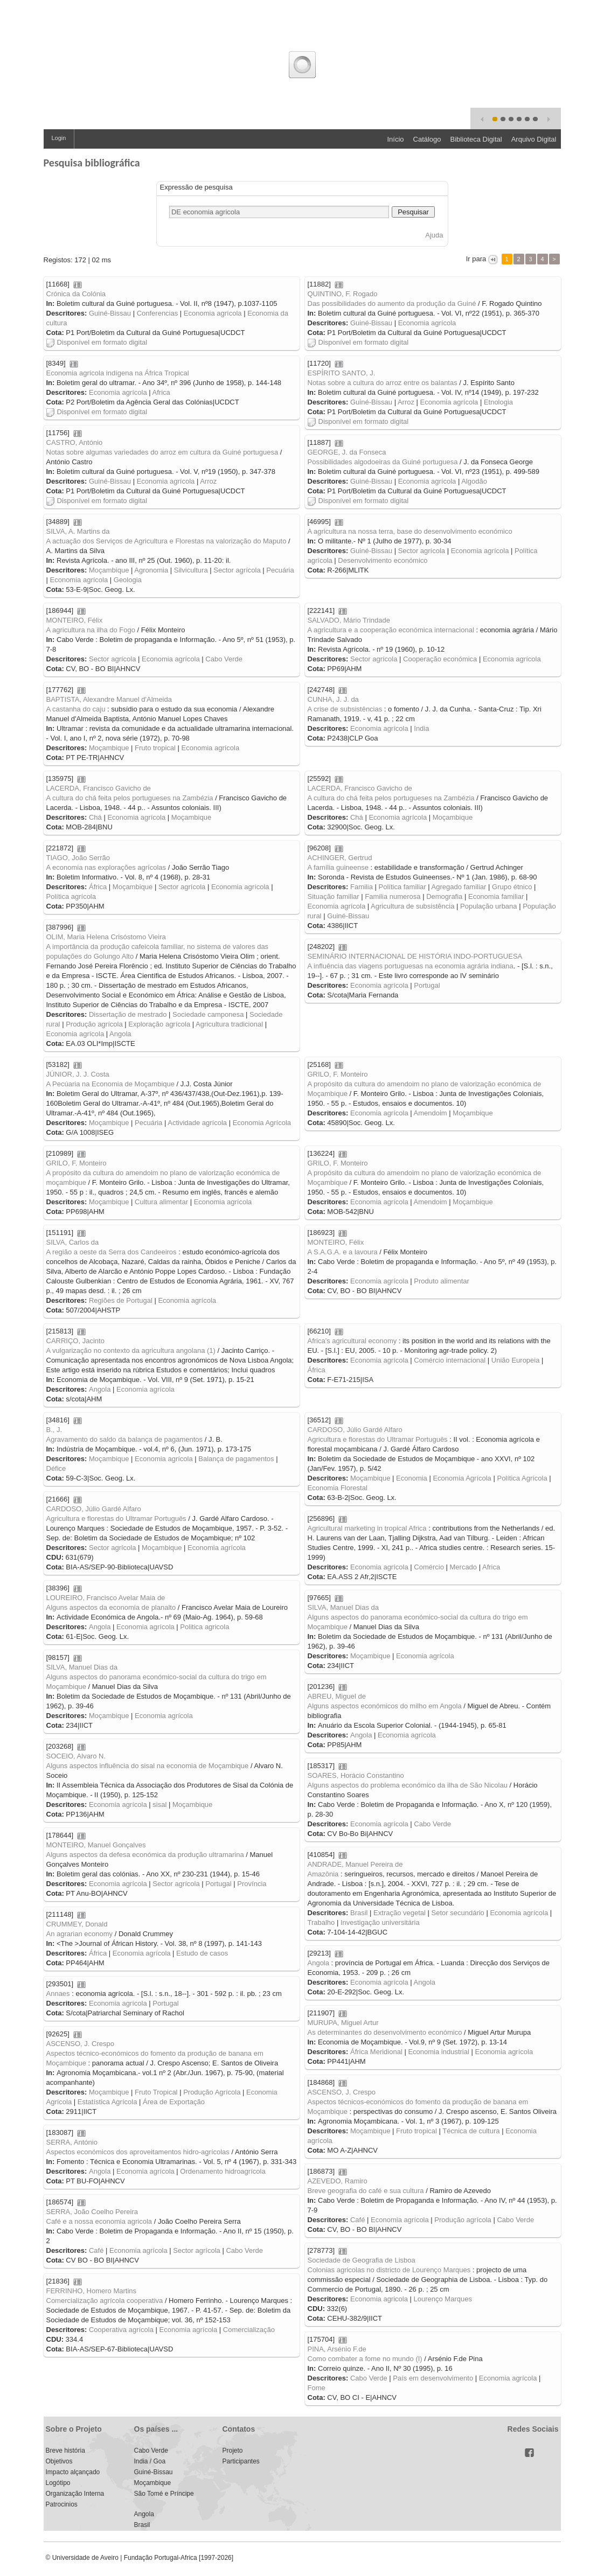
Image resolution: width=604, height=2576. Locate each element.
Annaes (58, 1993)
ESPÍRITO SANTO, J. (342, 373)
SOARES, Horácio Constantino (356, 1775)
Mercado (463, 1567)
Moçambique (109, 570)
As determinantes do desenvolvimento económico (385, 2032)
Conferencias (157, 313)
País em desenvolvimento (433, 2378)
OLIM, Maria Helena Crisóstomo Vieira (106, 937)
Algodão (474, 481)
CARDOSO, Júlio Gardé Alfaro (355, 1430)
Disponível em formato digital (97, 342)
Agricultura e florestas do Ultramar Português (378, 1439)
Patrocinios (62, 2504)
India (421, 728)
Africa (161, 392)
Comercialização (249, 2330)
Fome (316, 2388)
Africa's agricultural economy (352, 1341)
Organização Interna (75, 2493)
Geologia (128, 580)
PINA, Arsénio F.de (337, 2349)
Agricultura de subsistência (412, 906)
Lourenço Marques (443, 2299)
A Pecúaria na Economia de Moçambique (110, 1084)
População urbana (488, 906)
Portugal (427, 985)
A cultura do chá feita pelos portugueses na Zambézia (129, 798)
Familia (361, 887)
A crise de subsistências (345, 709)
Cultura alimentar (161, 1202)
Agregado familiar (459, 887)
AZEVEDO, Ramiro (337, 2181)
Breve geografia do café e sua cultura (366, 2191)
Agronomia (151, 570)
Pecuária (280, 570)
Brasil (359, 1913)
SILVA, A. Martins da (78, 531)
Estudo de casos (202, 1953)
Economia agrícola (213, 313)
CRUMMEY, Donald (77, 1924)
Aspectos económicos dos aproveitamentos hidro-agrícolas (138, 2152)
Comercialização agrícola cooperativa (104, 2300)
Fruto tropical (155, 748)
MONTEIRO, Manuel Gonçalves (96, 1845)
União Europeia (515, 1360)
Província (251, 1884)
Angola (120, 1034)
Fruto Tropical (156, 2092)
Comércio (429, 1567)
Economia (411, 1478)
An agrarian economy (79, 1934)
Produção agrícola (94, 1024)
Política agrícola (71, 896)
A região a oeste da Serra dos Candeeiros (111, 1252)
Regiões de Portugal (120, 1300)
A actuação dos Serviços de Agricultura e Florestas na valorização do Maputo (166, 541)
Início (395, 139)
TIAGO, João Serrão (78, 858)
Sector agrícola (236, 570)
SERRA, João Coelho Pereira (92, 2212)
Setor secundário (458, 1913)
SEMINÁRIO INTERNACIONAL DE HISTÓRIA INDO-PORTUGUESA (415, 956)
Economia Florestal (337, 1488)
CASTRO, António (74, 442)
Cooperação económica (440, 659)
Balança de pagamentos (236, 1459)
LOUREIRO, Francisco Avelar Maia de (105, 1598)
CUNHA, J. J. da (333, 699)
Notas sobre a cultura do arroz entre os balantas (382, 383)
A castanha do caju (76, 709)
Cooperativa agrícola (121, 2330)
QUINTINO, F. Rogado (343, 294)
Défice (56, 1468)
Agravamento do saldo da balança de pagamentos (124, 1439)
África (98, 887)
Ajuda (434, 235)
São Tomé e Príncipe (164, 2493)
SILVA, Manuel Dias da (343, 1607)
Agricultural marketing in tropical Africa (367, 1528)
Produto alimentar (441, 1281)
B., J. (54, 1430)
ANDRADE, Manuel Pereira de (355, 1864)
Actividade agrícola (197, 1123)
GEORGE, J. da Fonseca (347, 452)
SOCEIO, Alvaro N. (76, 1756)
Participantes (241, 2461)
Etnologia (498, 402)
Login (59, 138)
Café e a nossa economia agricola (99, 2221)
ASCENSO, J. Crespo (80, 2044)
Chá (95, 817)
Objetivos (59, 2461)
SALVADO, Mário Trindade (349, 620)
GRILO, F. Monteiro (338, 1074)
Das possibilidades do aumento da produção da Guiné (392, 303)
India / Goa (150, 2461)
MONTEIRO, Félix (74, 620)
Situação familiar (333, 896)
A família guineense (338, 867)
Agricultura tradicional (229, 1024)
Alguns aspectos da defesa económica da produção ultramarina (145, 1855)
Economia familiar (496, 896)
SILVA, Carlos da (72, 1242)
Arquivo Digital (534, 139)
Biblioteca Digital (476, 139)
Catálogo (427, 139)
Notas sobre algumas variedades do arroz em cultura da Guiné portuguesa (162, 452)
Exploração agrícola (159, 1024)
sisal (159, 1804)
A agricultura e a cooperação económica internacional (391, 630)
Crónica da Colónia (76, 294)
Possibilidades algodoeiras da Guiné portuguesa (383, 462)
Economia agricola (379, 2299)
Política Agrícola (522, 1478)
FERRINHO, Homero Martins (91, 2291)
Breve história (65, 2450)
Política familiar (402, 887)
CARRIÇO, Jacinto (75, 1341)
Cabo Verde (223, 659)
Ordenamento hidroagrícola (222, 2171)
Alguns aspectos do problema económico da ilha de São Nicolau (408, 1785)
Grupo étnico (512, 887)
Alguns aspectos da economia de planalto (111, 1607)
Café (357, 2220)
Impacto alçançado (73, 2472)
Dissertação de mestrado (128, 1014)
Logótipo (58, 2483)
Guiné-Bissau (110, 313)
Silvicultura (191, 570)
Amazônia (323, 1874)
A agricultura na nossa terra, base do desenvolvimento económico (410, 531)
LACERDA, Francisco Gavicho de (98, 788)
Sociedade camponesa (208, 1014)
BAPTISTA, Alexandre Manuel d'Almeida (109, 699)
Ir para (476, 259)
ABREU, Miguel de (337, 1696)
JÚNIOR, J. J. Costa (77, 1074)
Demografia (444, 896)
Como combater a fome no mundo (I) (365, 2359)
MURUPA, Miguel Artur (343, 2023)
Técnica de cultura (470, 2131)
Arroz (406, 402)
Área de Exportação (174, 2102)
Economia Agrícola (262, 1123)
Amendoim (430, 1113)
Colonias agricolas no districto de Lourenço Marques (389, 2270)
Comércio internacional (449, 1360)
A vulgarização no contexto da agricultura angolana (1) (131, 1350)
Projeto (233, 2450)
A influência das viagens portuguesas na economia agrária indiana (410, 966)
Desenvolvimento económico (382, 560)
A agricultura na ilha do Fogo (91, 630)
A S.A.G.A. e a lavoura (343, 1252)
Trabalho (321, 1922)
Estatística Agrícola (107, 2102)
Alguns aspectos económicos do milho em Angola (385, 1706)
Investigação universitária (380, 1922)
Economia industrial (438, 2052)
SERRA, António (72, 2142)
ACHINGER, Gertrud (340, 858)
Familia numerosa (392, 896)
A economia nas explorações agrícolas (106, 867)
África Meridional (376, 2052)
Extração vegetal (399, 1913)
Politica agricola (204, 1627)
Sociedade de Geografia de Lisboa (361, 2260)
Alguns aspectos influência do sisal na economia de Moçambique (147, 1766)
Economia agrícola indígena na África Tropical (117, 373)
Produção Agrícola (211, 2092)
